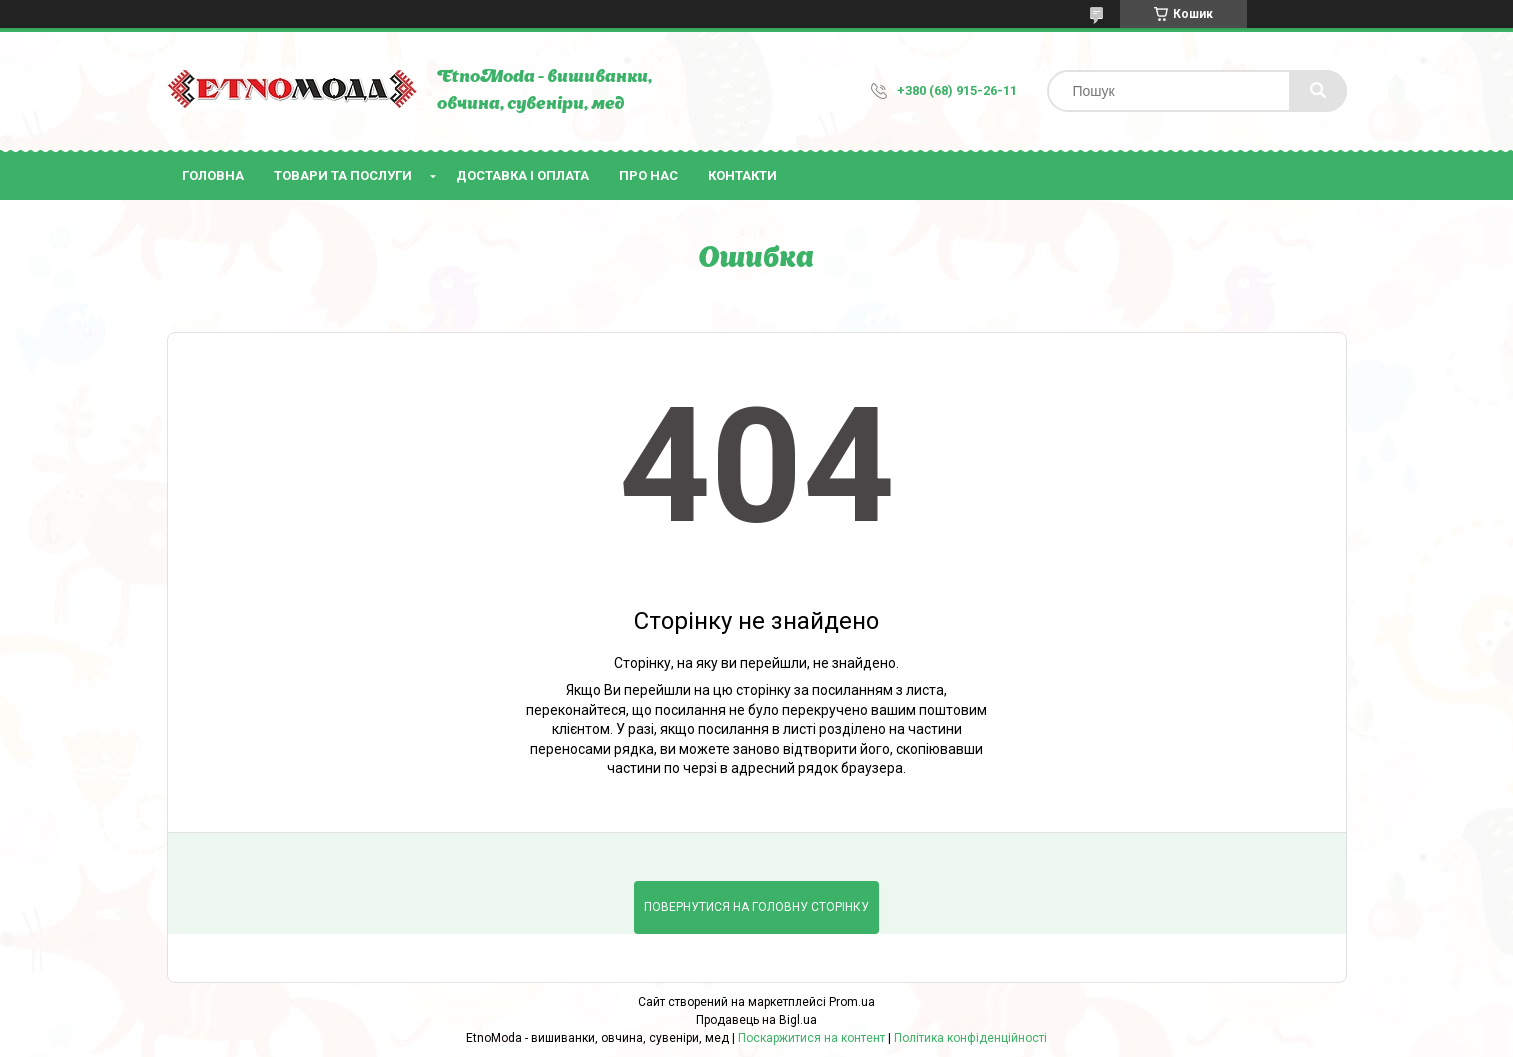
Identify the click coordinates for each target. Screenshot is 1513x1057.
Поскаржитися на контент (811, 1038)
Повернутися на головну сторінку (756, 907)
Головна (213, 175)
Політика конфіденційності (970, 1038)
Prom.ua (852, 1002)
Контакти (742, 175)
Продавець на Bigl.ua (756, 1020)
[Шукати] (1318, 91)
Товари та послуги (343, 175)
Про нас (648, 175)
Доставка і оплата (522, 175)
